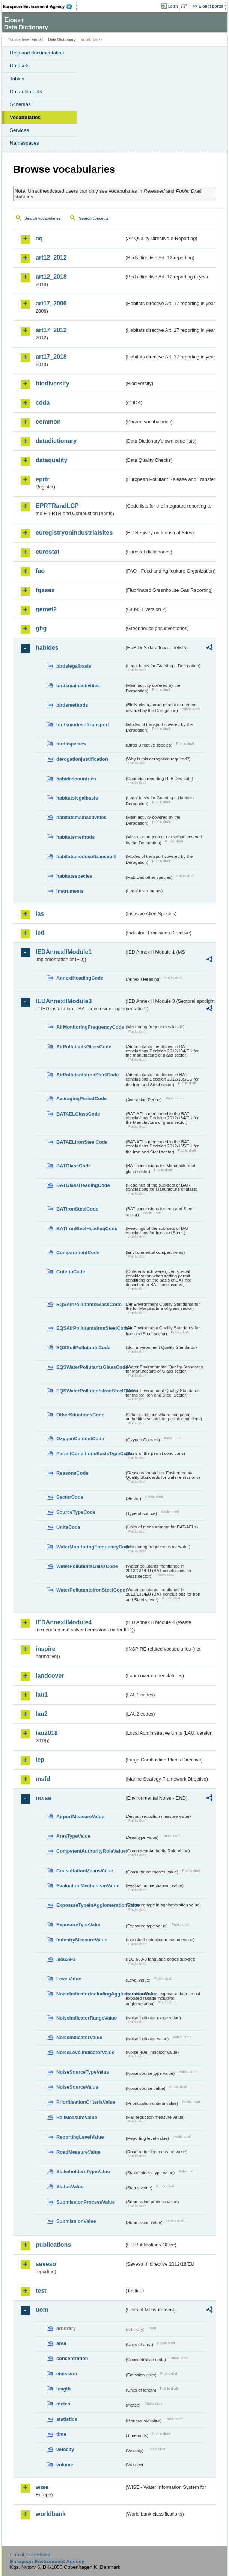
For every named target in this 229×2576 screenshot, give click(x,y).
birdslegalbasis (73, 666)
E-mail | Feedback (30, 2555)
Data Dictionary (61, 40)
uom (42, 2310)
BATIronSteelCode (77, 1209)
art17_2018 (51, 357)
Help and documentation (37, 53)
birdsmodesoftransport (82, 724)
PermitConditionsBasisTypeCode (90, 1453)
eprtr (42, 479)
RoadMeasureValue (78, 2152)
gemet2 (46, 609)
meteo (63, 2404)
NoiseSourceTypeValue (82, 2072)
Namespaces (24, 143)
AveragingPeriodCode (81, 1098)
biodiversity (52, 383)
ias (40, 913)
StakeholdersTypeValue (83, 2171)
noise (43, 1798)
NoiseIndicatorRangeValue (86, 2018)
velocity (65, 2449)
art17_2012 (51, 330)
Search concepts (93, 218)
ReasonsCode (72, 1473)
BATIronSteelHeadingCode (87, 1228)
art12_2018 (51, 277)
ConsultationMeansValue (84, 1870)
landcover (50, 1675)
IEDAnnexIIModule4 (64, 1622)
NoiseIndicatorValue (79, 2037)
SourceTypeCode (75, 1512)
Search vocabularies (42, 218)
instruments (70, 891)
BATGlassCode (73, 1166)
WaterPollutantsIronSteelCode (90, 1590)
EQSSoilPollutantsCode (83, 1347)
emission (66, 2373)
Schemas (20, 104)
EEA (40, 6)
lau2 (42, 1714)
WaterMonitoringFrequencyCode (90, 1547)
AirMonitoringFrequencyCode (90, 1027)
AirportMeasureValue (80, 1816)
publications (53, 2245)
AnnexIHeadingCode (79, 978)
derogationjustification (82, 759)
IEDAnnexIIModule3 (64, 1001)
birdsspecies (71, 744)
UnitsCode (68, 1527)
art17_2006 (51, 303)
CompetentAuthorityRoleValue (90, 1851)
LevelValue (68, 1979)
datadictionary (56, 441)
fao (40, 571)
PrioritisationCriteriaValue (85, 2102)
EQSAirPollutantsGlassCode (89, 1304)
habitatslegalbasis (77, 798)
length (63, 2389)
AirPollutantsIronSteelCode (87, 1075)
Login (173, 6)
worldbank (51, 2514)
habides (47, 647)
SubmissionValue (76, 2221)
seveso (46, 2264)
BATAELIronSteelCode (82, 1142)
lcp (40, 1760)
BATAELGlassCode (78, 1114)
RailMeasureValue (76, 2117)
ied (40, 933)
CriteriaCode (70, 1271)
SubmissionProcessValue (85, 2202)
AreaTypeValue (73, 1836)
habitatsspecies (74, 876)
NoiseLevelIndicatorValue (85, 2052)
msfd (43, 1779)
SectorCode (69, 1497)
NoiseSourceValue (77, 2087)
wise (42, 2487)
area (61, 2343)
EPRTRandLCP (57, 506)
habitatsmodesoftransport (86, 856)
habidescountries (76, 779)
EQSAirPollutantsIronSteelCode (90, 1328)
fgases (45, 590)
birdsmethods (72, 705)
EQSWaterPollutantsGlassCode (90, 1367)
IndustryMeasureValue (81, 1940)
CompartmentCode (77, 1252)
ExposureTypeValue (79, 1924)
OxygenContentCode (80, 1438)
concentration (72, 2358)
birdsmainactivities (78, 685)
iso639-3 (65, 1959)
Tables (17, 79)
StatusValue (70, 2186)
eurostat (47, 552)
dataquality (51, 460)
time (61, 2434)
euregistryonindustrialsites (74, 532)
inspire (45, 1649)
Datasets (20, 65)
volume (64, 2464)
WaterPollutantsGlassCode (87, 1566)
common (48, 422)
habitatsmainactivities (81, 817)
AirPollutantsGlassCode (83, 1046)
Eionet (37, 40)
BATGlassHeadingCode (83, 1185)
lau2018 (47, 1733)
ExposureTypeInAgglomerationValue (90, 1905)
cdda (43, 402)
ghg (41, 628)
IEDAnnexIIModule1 (64, 952)
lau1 (42, 1695)
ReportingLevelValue (80, 2137)
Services (19, 130)
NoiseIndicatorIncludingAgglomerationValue (90, 1994)
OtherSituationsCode (80, 1415)
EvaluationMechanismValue (87, 1885)
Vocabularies (25, 117)
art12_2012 (51, 257)
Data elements (26, 91)
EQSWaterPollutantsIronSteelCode (90, 1391)
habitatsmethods (75, 837)
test (41, 2290)
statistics (66, 2419)
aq (39, 238)
